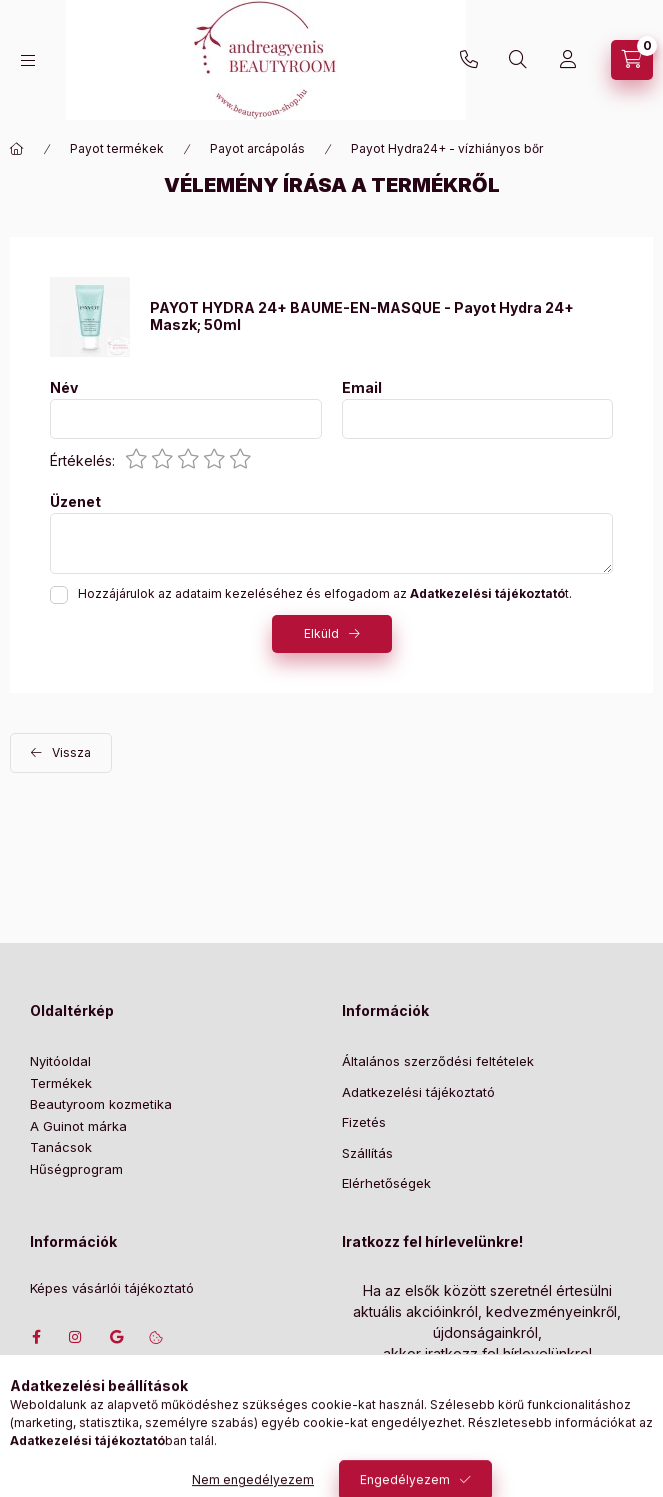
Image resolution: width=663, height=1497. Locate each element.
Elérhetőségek (386, 1183)
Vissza (71, 752)
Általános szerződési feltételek (438, 1061)
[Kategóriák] (28, 60)
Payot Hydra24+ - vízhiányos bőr (447, 148)
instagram (76, 1337)
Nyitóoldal (60, 1061)
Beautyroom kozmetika (101, 1104)
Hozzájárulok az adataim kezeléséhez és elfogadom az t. (325, 593)
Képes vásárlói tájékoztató (112, 1288)
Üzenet (75, 502)
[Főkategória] (17, 149)
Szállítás (367, 1153)
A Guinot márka (78, 1126)
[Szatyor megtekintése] (632, 60)
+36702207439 (469, 60)
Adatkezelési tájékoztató (418, 1092)
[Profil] (568, 60)
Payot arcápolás (257, 148)
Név (64, 388)
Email (362, 388)
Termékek (61, 1083)
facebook (36, 1337)
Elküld (321, 633)
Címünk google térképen (116, 1337)
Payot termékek (117, 148)
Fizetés (364, 1122)
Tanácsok (61, 1147)
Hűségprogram (76, 1169)
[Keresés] (518, 60)
